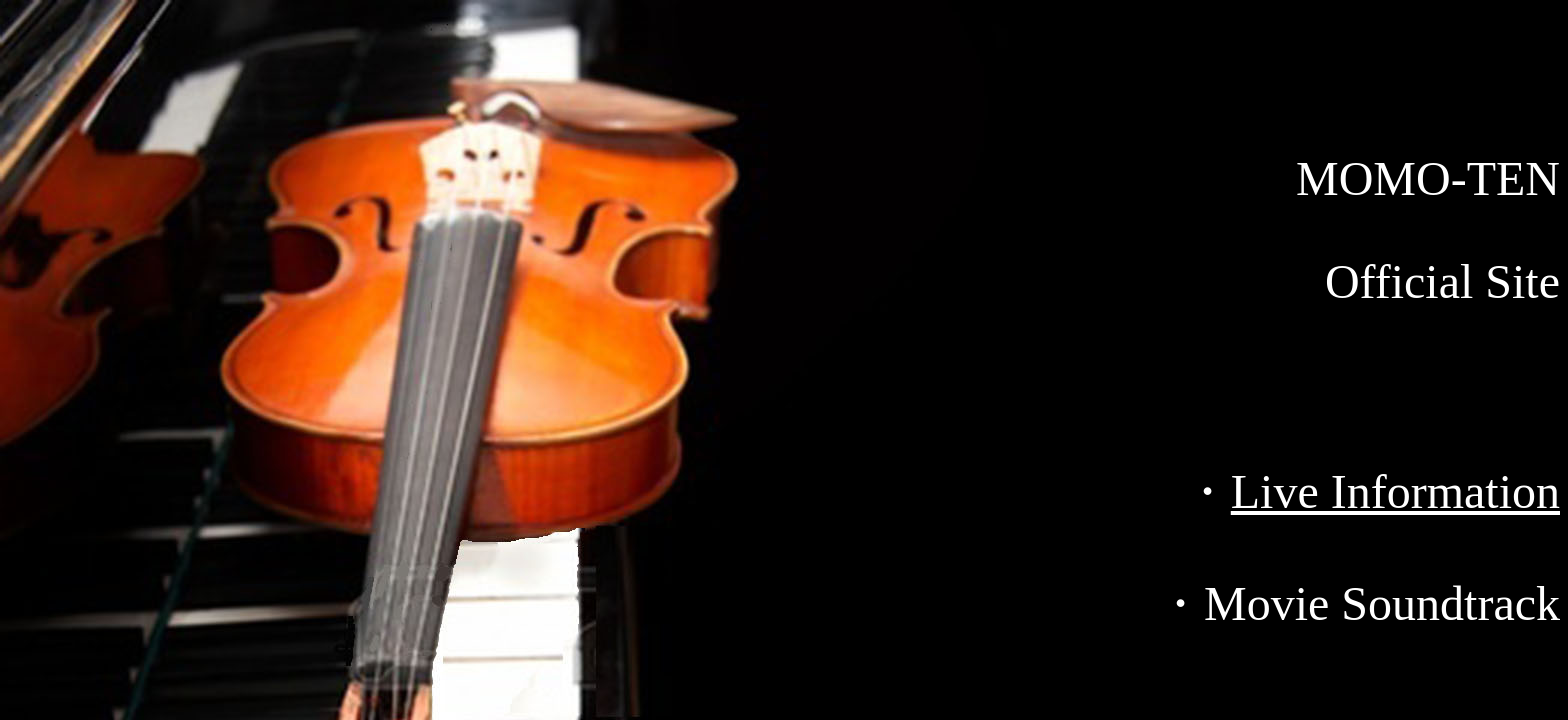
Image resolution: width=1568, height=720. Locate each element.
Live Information (1395, 491)
